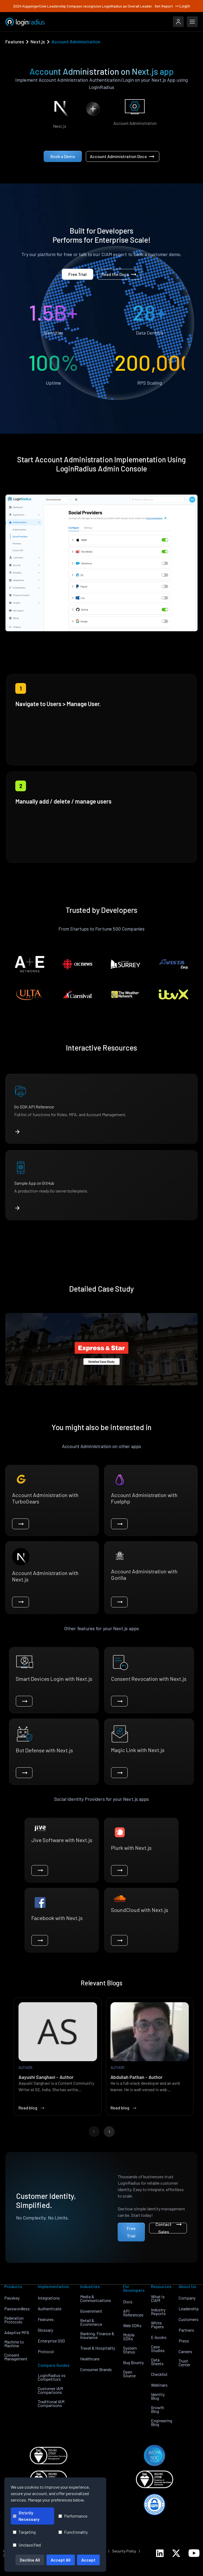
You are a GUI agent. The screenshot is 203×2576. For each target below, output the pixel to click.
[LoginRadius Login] (178, 21)
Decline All (30, 2559)
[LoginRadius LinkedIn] (160, 2553)
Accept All (61, 2559)
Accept (88, 2559)
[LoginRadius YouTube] (194, 2553)
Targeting (24, 2531)
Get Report (167, 6)
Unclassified (27, 2544)
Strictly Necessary (26, 2516)
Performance (72, 2515)
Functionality (73, 2531)
